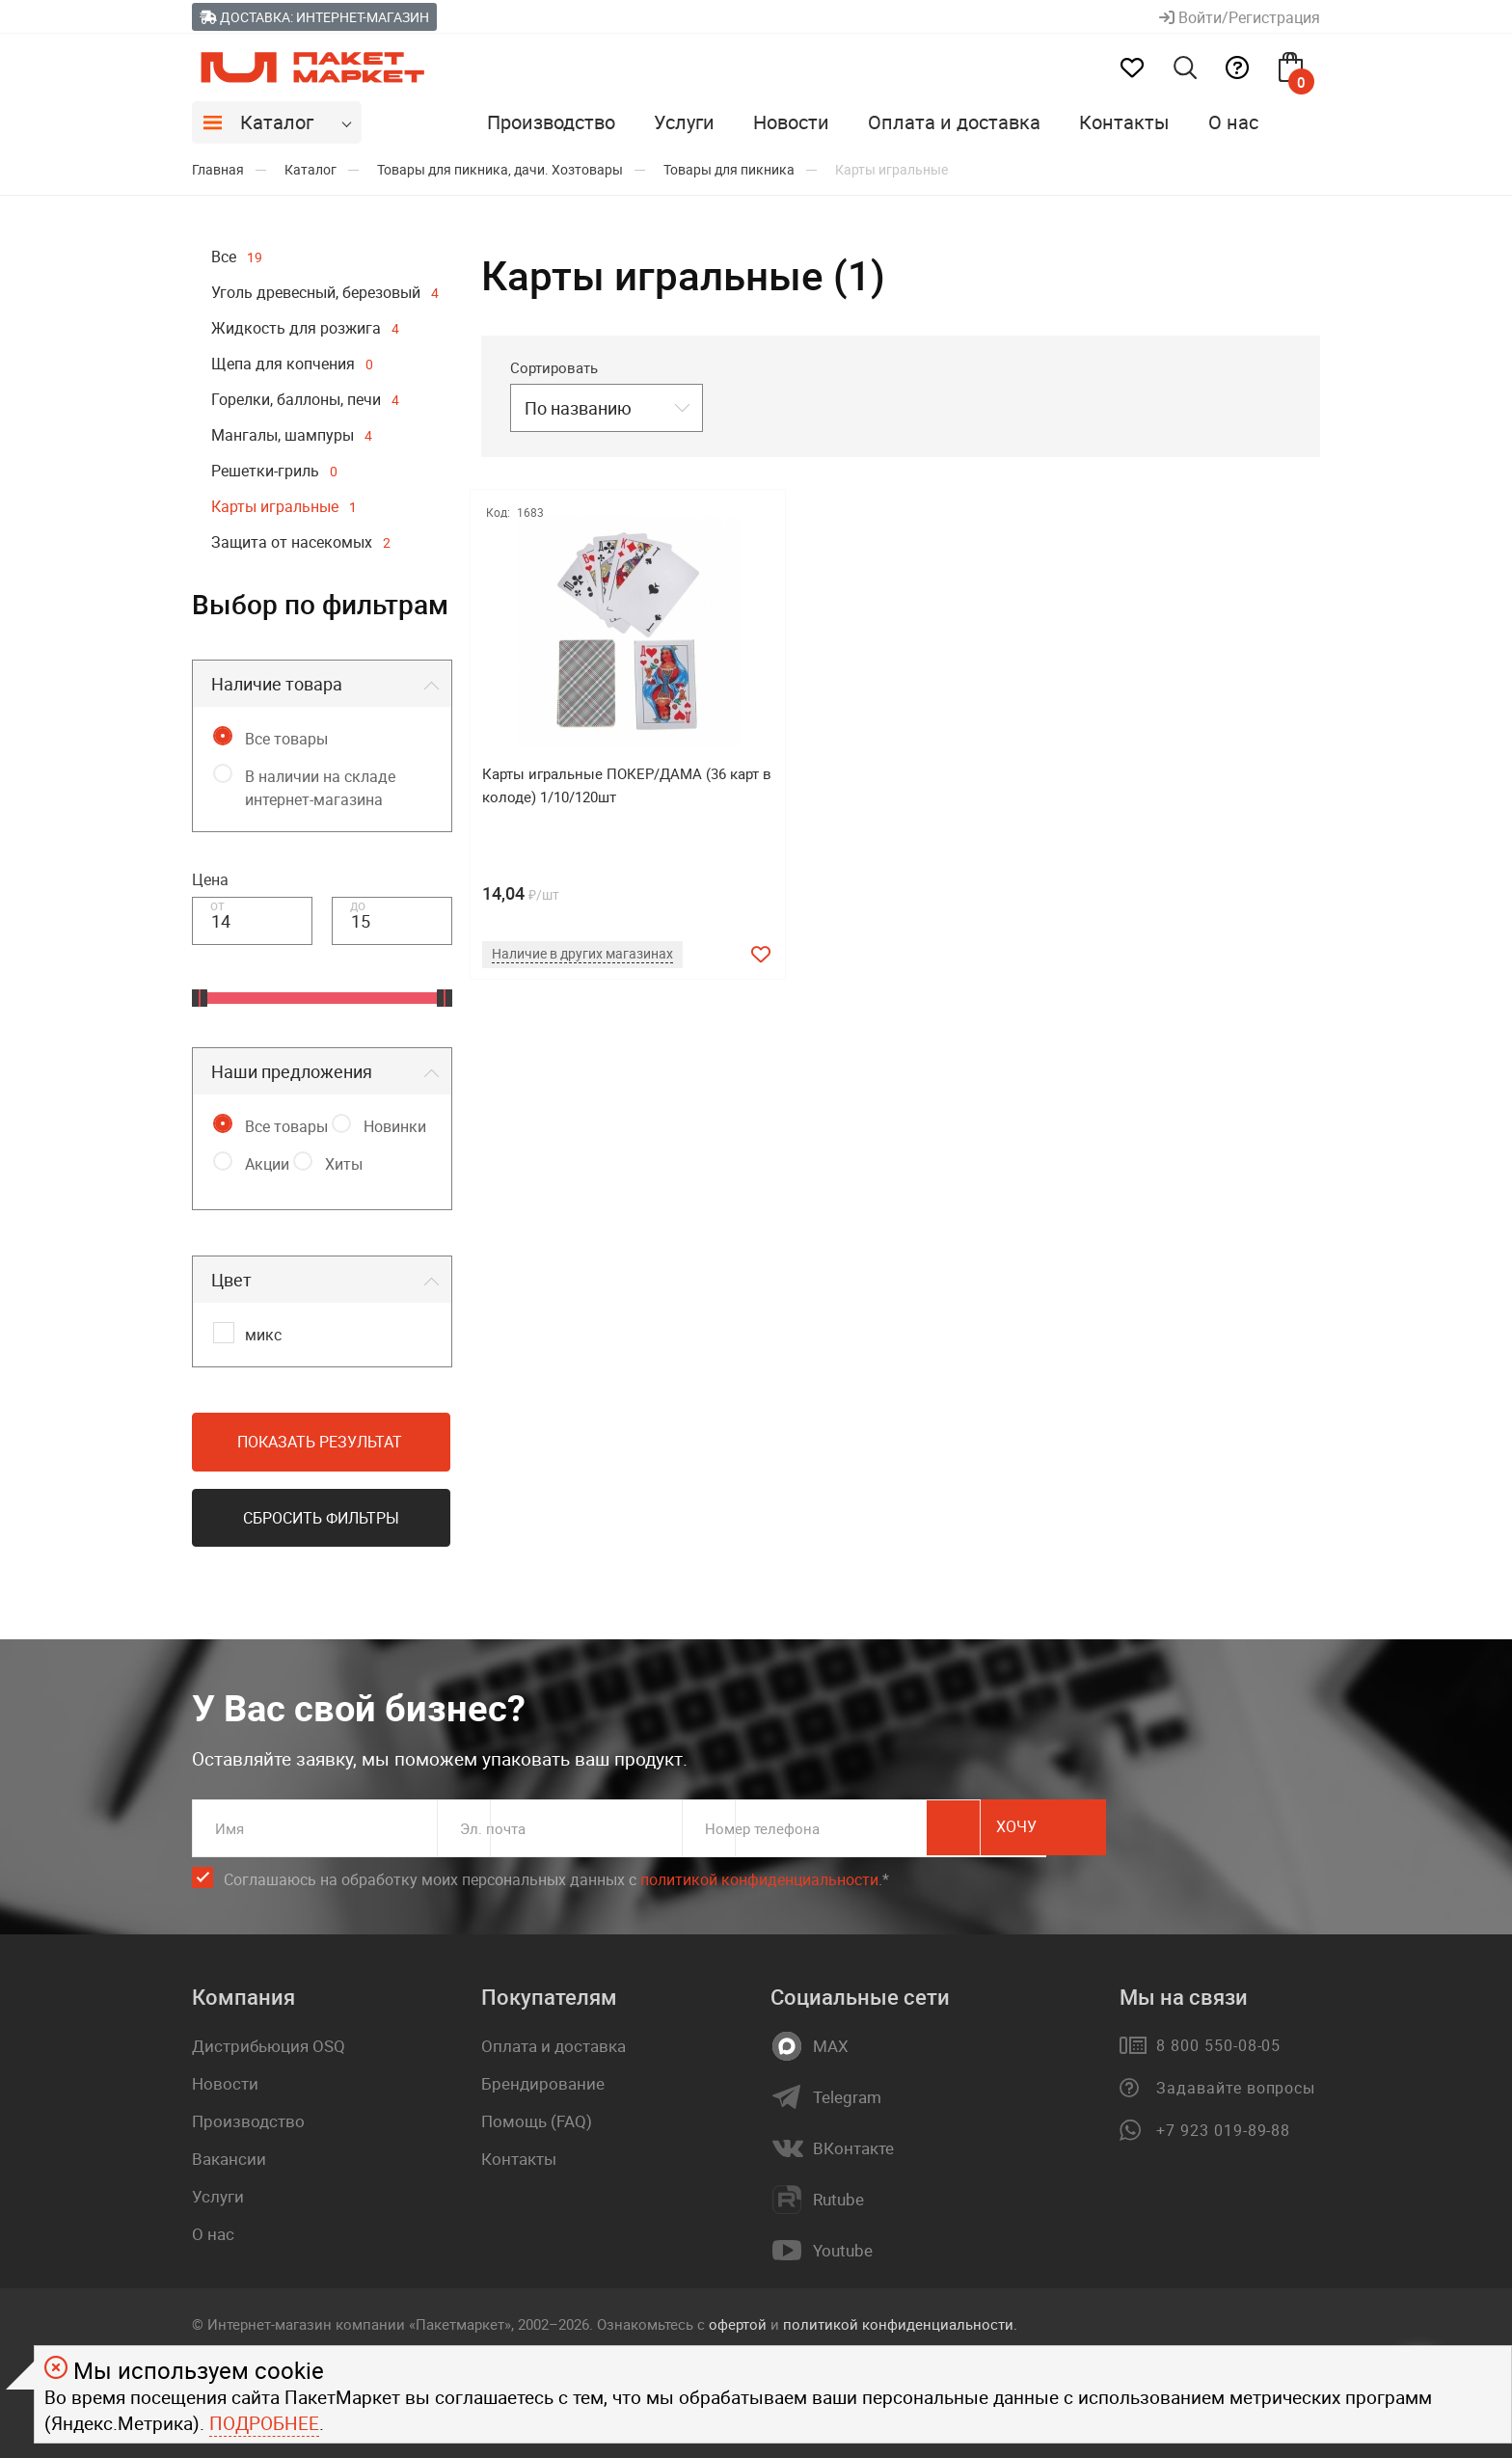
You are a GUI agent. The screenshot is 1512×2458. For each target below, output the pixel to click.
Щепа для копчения (292, 363)
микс (263, 1334)
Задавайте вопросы (1235, 2087)
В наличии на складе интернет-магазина (320, 788)
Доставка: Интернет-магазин (314, 17)
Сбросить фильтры (321, 1517)
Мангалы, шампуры (291, 435)
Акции (267, 1164)
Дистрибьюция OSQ (268, 2046)
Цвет (231, 1279)
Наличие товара (276, 683)
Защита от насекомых (301, 542)
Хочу (1233, 1828)
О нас (1233, 122)
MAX (831, 2046)
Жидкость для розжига (305, 327)
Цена (210, 879)
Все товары (286, 738)
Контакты (1124, 122)
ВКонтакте (853, 2148)
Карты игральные (284, 506)
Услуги (684, 122)
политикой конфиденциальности (759, 1879)
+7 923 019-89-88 (1223, 2130)
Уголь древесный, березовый (325, 292)
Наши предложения (291, 1071)
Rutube (838, 2199)
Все (236, 256)
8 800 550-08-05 (1218, 2045)
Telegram (847, 2097)
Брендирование (543, 2083)
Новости (791, 122)
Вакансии (229, 2158)
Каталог (276, 122)
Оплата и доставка (954, 122)
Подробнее (264, 2423)
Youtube (843, 2250)
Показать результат (319, 1441)
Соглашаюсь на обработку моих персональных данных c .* (556, 1880)
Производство (551, 122)
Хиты (344, 1164)
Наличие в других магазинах (589, 952)
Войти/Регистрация (1239, 17)
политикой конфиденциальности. (900, 2323)
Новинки (395, 1126)
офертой (738, 2323)
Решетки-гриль (274, 470)
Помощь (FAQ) (536, 2121)
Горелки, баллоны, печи (305, 399)
